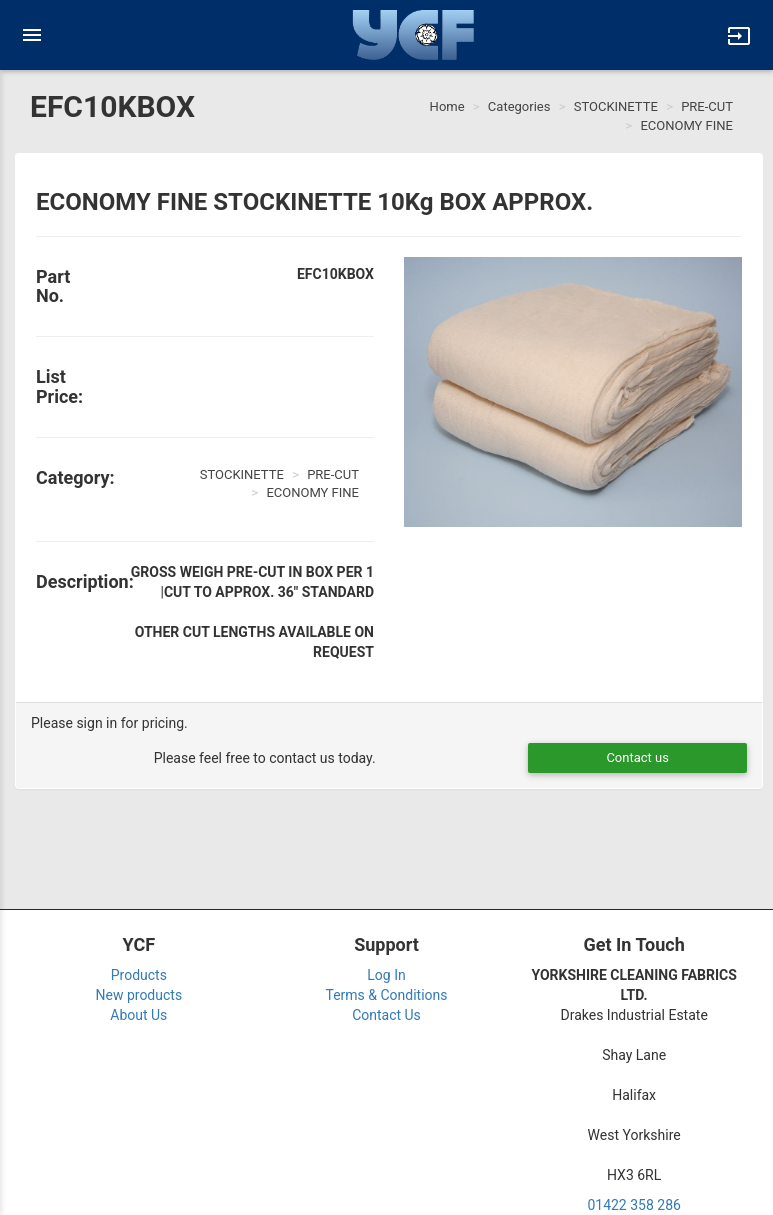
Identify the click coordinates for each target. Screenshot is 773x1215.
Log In (386, 975)
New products (139, 995)
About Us (138, 1015)
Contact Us (386, 1015)
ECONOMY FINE (686, 125)
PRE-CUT (707, 106)
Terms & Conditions (386, 995)
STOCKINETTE (616, 106)
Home (447, 106)
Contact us (637, 757)
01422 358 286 (634, 1205)
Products (139, 975)
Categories (519, 106)
